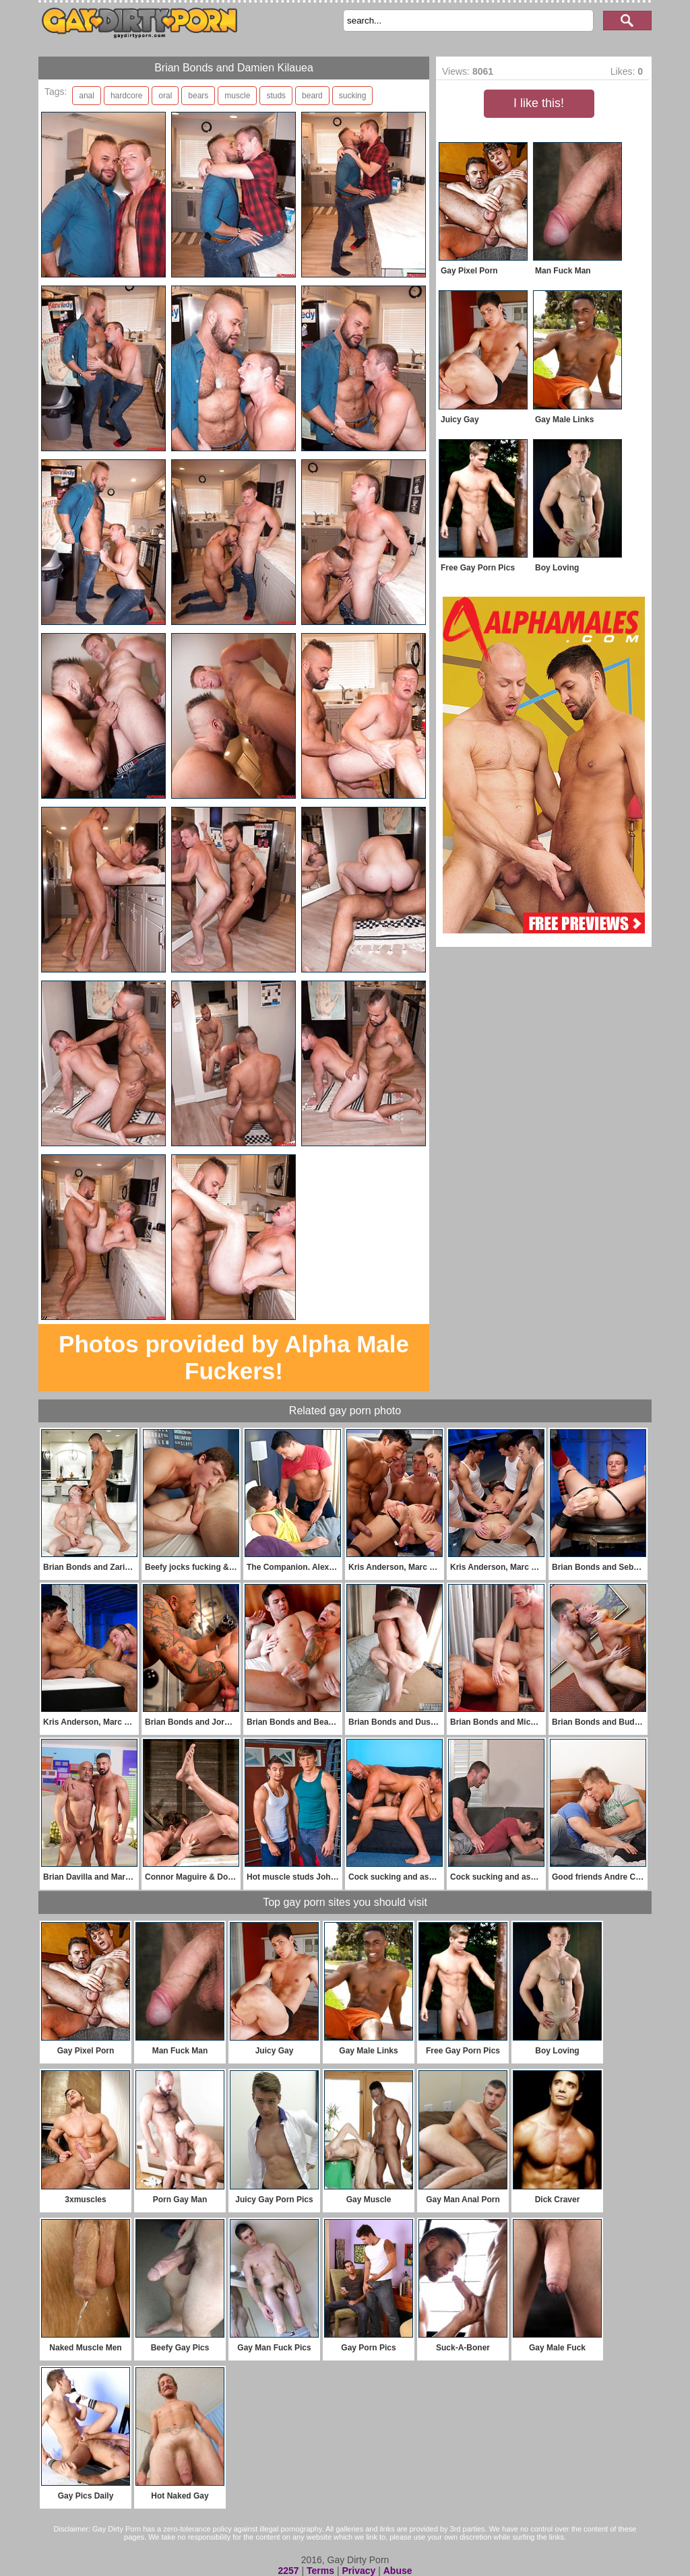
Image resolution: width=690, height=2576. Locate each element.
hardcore (126, 95)
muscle (237, 95)
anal (86, 95)
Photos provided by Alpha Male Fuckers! (234, 1357)
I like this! (538, 103)
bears (198, 95)
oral (165, 95)
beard (312, 95)
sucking (353, 95)
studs (276, 95)
